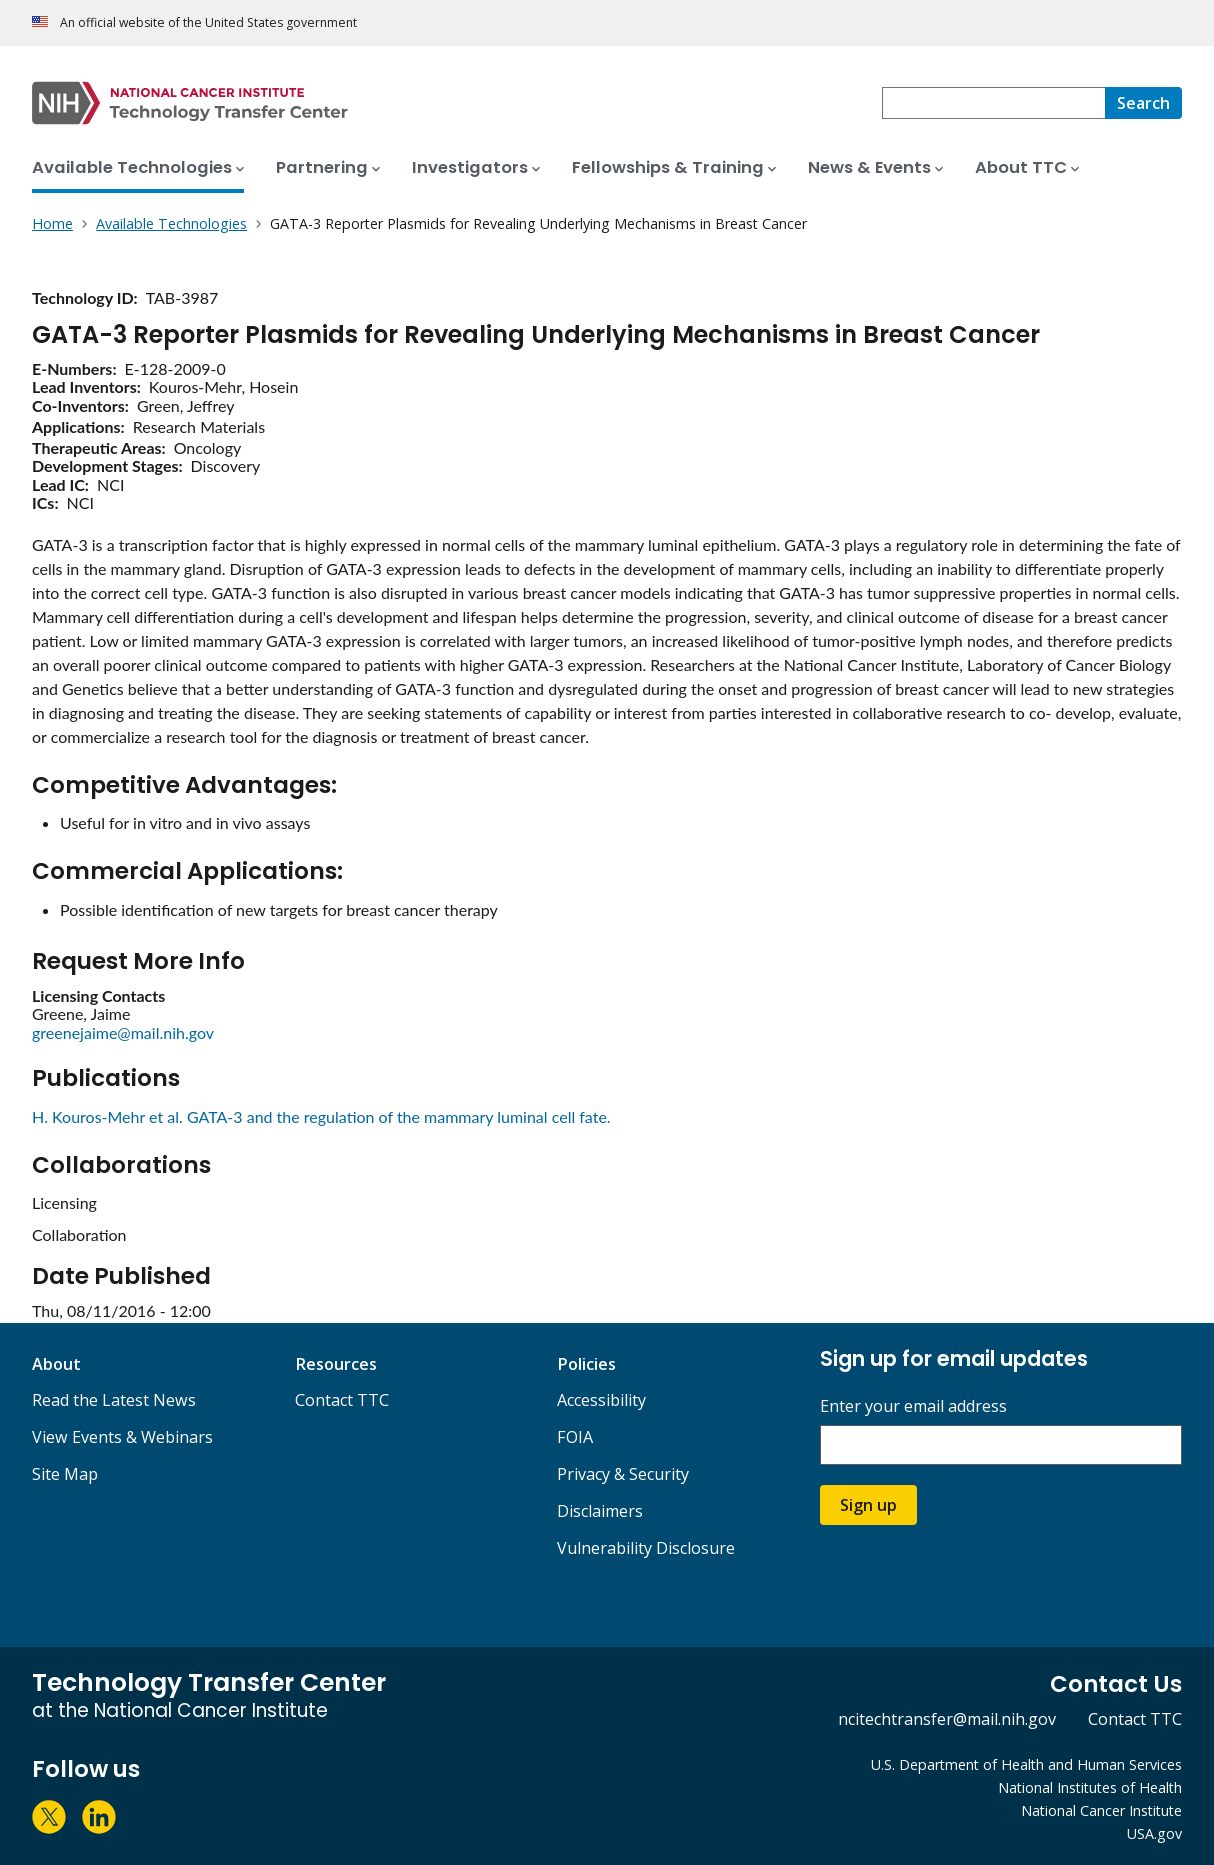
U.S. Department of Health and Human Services (1026, 1764)
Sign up (868, 1505)
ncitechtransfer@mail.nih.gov (947, 1719)
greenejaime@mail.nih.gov (123, 1032)
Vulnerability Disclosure (646, 1548)
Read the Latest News (114, 1400)
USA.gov (1154, 1833)
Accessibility (601, 1400)
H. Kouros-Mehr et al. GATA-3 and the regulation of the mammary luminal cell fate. (321, 1116)
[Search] (1143, 103)
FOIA (575, 1437)
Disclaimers (600, 1511)
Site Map (65, 1474)
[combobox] (993, 103)
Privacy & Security (623, 1474)
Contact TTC (342, 1400)
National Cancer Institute (1101, 1810)
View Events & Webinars (122, 1437)
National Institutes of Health (1090, 1787)
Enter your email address (913, 1406)
